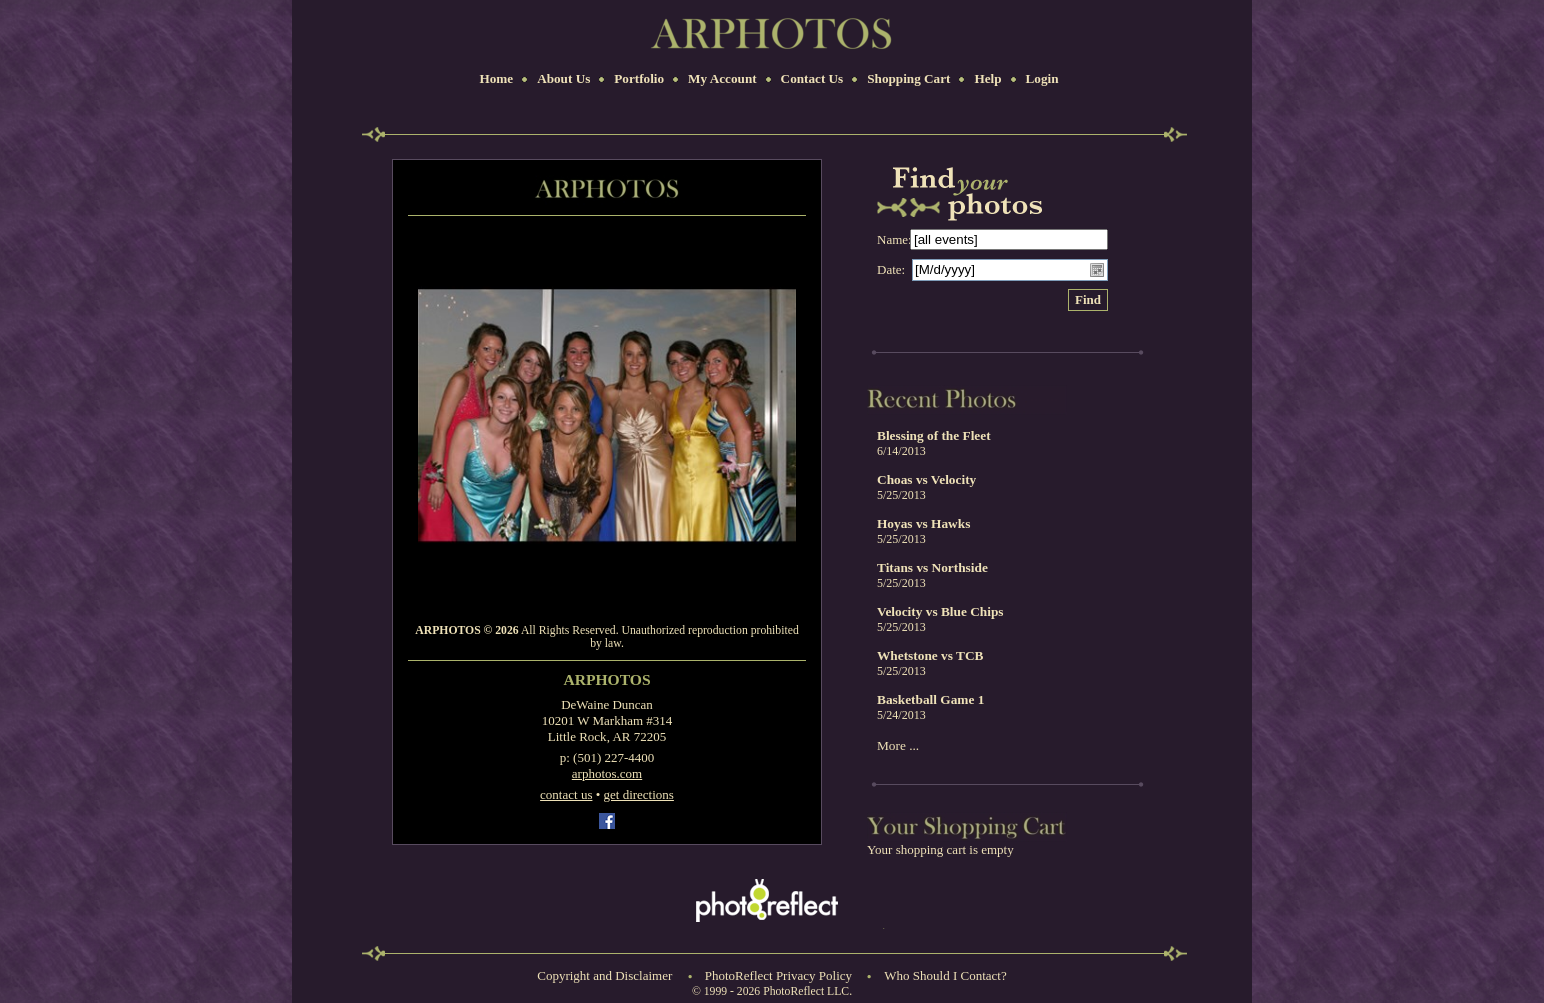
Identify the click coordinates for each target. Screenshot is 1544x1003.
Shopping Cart (908, 78)
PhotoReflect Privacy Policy (778, 975)
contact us (566, 794)
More (891, 745)
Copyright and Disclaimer (606, 975)
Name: (894, 239)
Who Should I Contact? (945, 975)
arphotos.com (607, 773)
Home (496, 78)
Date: (891, 269)
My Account (722, 78)
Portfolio (639, 78)
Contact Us (812, 78)
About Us (563, 78)
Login (1042, 78)
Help (987, 78)
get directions (639, 794)
